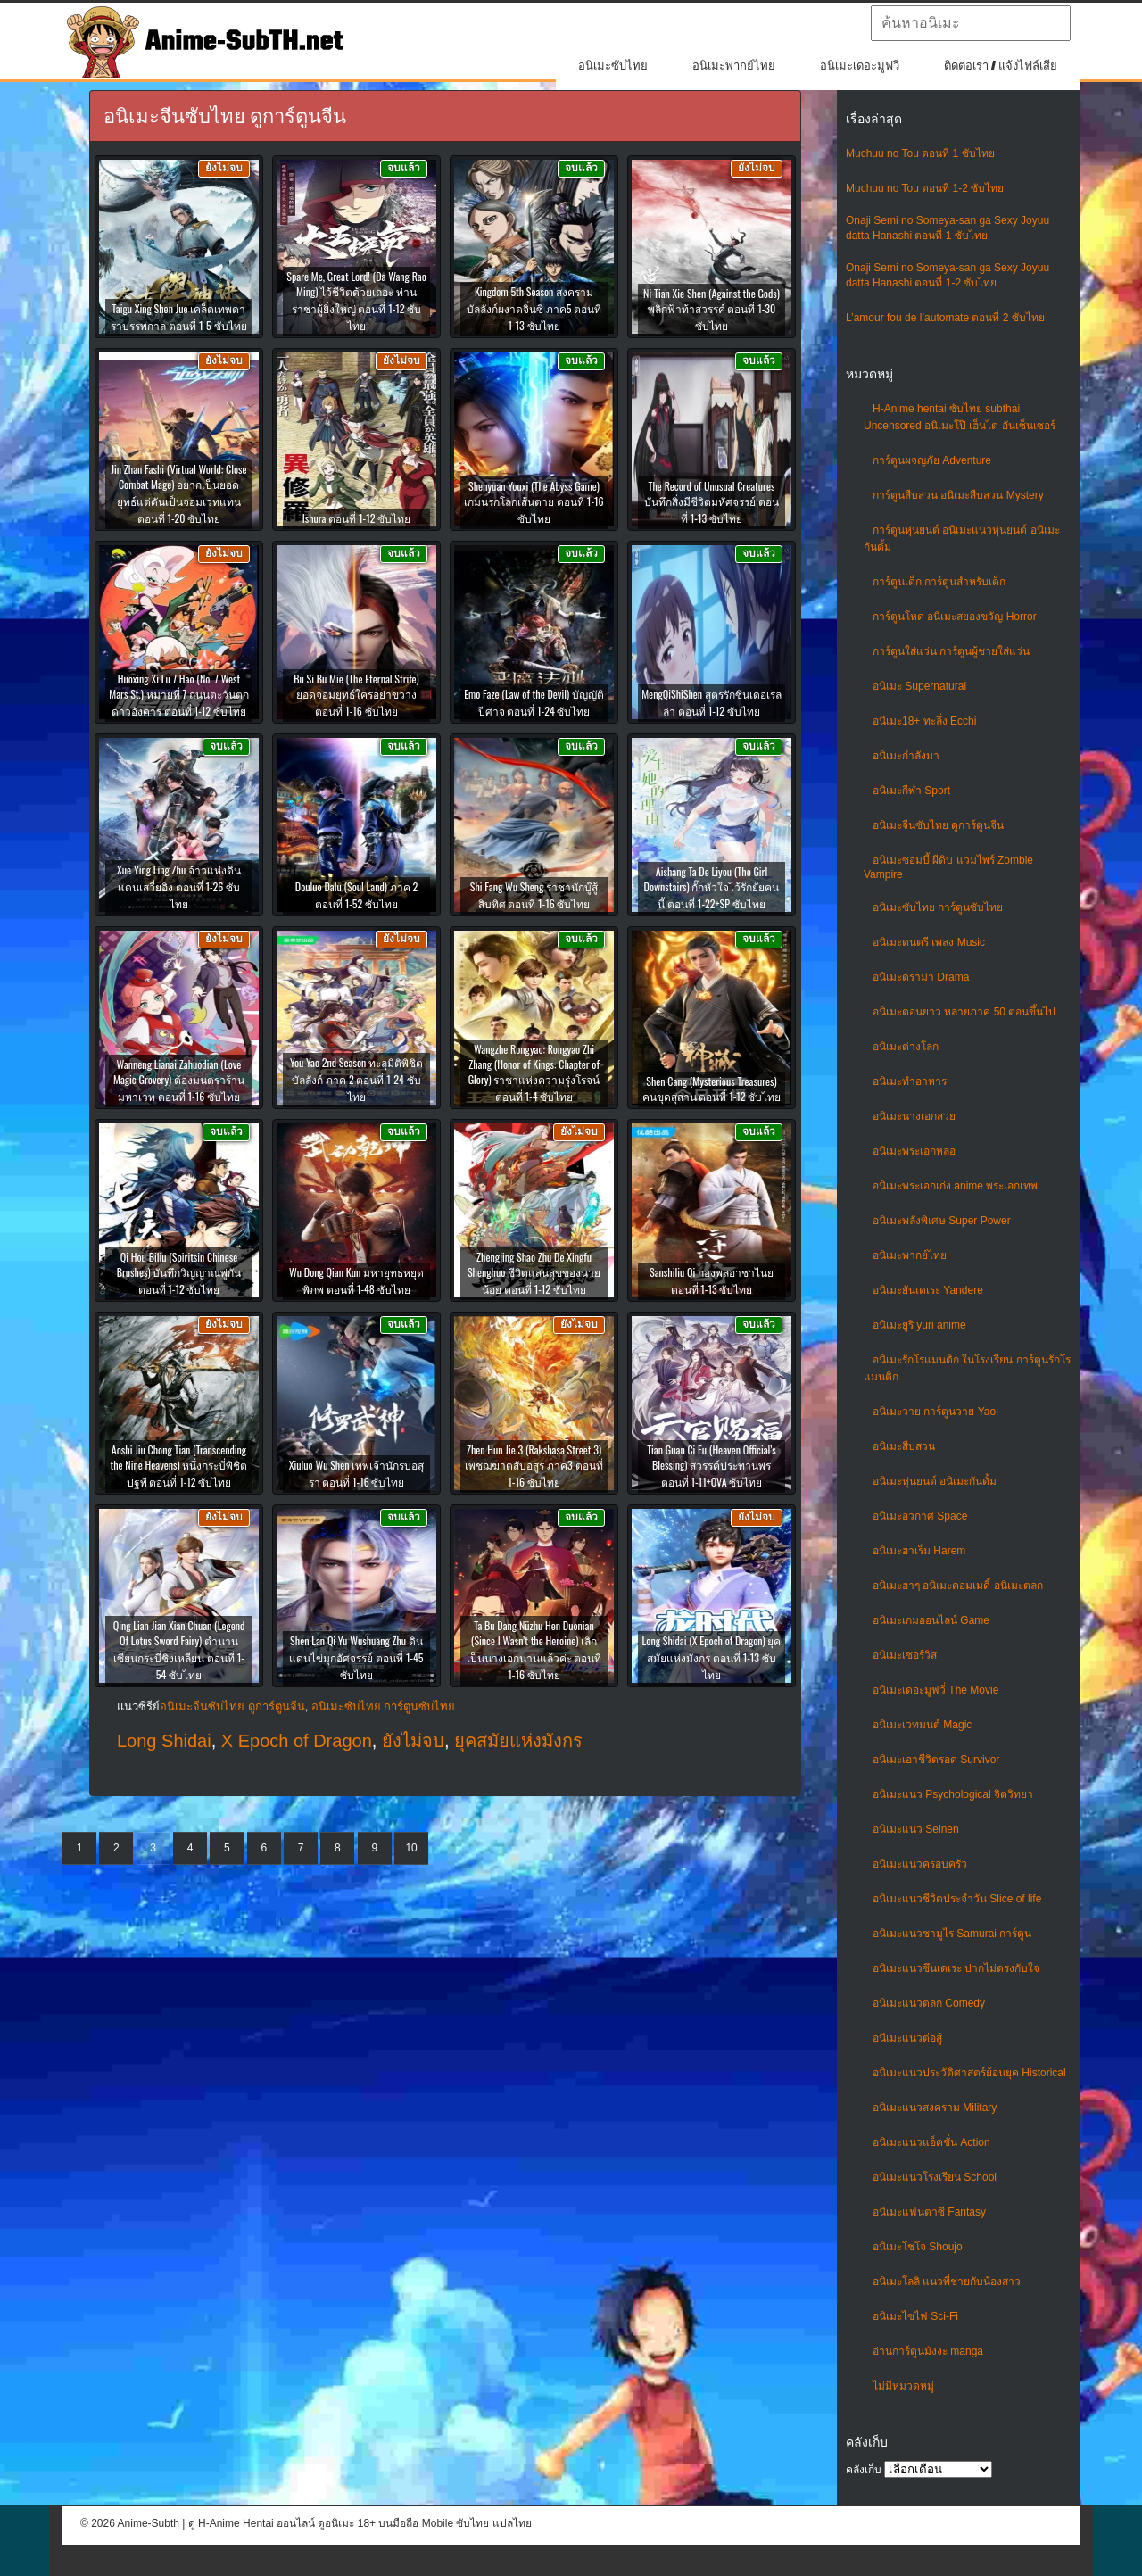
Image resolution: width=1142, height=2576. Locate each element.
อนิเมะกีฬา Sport (911, 790)
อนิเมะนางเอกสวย (914, 1116)
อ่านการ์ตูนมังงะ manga (928, 2351)
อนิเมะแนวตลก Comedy (929, 2003)
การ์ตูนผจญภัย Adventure (932, 460)
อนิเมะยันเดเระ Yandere (928, 1290)
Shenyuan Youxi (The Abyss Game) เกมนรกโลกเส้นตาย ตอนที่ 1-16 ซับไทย (533, 502)
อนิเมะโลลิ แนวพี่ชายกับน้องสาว (947, 2281)
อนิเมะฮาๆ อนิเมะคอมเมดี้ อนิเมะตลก (958, 1585)
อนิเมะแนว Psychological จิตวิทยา (953, 1794)
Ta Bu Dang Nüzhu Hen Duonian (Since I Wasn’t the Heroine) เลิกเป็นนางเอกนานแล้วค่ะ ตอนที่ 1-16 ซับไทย (534, 1650)
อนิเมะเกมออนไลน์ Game (931, 1620)
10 (411, 1848)
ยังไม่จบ (413, 1741)
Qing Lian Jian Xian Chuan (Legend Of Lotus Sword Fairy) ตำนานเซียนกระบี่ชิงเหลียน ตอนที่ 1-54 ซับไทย (179, 1650)
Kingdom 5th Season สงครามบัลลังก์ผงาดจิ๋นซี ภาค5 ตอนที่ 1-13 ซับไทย (534, 308)
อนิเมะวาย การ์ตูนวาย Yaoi (935, 1411)
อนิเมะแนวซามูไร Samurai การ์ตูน (952, 1933)
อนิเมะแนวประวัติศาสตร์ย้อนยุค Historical (969, 2073)
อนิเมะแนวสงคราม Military (935, 2107)
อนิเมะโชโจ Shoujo (918, 2247)
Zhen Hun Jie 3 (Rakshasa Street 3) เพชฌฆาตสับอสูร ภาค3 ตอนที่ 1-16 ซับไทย (533, 1465)
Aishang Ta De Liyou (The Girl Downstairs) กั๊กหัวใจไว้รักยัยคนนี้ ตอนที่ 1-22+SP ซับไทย (712, 887)
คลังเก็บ (863, 2470)
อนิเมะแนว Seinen (916, 1829)
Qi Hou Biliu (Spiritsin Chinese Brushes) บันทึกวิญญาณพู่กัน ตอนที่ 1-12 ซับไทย (179, 1272)
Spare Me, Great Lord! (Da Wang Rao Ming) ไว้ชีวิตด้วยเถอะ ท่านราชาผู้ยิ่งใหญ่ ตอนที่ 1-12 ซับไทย (356, 301)
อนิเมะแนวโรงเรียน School (935, 2177)
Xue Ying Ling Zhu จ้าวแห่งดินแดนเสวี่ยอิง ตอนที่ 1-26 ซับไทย (179, 886)
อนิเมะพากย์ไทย (733, 65)
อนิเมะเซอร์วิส (905, 1655)
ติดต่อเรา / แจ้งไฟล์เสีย (1000, 65)
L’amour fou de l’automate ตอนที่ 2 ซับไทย (945, 317)
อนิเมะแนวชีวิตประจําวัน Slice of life (957, 1899)
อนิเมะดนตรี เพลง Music (929, 942)
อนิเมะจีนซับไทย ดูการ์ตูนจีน (938, 825)
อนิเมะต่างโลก (906, 1046)
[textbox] (971, 23)
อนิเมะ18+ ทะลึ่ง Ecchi (924, 721)
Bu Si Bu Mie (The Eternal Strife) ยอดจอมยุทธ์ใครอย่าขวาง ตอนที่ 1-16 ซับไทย (356, 694)
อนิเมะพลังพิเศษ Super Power (942, 1220)
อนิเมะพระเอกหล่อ (914, 1151)
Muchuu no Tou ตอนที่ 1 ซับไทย (920, 153)
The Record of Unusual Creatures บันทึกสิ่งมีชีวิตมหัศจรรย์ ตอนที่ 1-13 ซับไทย (711, 502)
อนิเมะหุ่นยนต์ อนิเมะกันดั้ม (935, 1481)
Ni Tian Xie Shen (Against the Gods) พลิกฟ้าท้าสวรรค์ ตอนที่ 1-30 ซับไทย (711, 309)
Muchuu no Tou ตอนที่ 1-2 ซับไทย (925, 188)
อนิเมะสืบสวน (904, 1446)
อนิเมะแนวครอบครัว (920, 1864)
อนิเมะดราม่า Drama (921, 977)
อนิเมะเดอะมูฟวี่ (859, 65)
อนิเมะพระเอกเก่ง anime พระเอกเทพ (955, 1186)
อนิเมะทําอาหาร (910, 1081)
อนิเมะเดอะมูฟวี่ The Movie (935, 1690)
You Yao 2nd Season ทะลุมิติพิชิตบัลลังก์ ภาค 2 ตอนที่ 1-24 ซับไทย (356, 1079)
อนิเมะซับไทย (613, 65)
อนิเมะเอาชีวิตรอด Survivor (936, 1759)
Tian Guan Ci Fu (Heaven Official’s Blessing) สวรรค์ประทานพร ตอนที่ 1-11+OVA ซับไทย (711, 1465)
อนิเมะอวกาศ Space (920, 1516)
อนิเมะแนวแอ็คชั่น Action (931, 2142)
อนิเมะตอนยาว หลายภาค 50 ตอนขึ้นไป (964, 1012)
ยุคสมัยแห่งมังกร (518, 1741)
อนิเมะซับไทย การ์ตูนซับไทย (938, 907)
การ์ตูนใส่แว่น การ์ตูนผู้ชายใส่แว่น (951, 651)
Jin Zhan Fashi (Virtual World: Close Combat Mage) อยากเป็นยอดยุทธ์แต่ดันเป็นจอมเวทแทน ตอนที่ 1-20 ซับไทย (178, 493)
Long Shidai (164, 1741)
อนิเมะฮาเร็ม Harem (919, 1551)
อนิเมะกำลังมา (906, 756)
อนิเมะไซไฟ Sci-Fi (915, 2316)
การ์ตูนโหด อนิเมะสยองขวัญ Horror (955, 616)
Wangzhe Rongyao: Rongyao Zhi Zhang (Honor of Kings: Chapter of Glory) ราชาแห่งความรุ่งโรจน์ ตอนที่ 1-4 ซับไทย (534, 1072)
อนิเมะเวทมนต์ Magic (922, 1725)
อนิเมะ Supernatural (919, 686)
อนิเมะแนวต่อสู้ (907, 2038)
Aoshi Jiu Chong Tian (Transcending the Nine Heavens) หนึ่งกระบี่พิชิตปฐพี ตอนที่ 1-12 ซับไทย (179, 1465)
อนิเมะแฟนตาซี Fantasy (929, 2212)
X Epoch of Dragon (296, 1741)
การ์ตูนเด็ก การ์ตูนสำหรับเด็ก (939, 582)
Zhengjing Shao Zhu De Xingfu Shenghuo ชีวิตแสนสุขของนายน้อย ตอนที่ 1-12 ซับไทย (534, 1272)
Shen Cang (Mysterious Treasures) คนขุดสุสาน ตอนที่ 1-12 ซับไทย (712, 1088)
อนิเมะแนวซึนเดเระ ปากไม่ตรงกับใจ (956, 1968)
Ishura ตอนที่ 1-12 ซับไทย (356, 518)
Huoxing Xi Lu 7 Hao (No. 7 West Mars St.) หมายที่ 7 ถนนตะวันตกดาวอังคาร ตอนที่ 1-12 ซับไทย (179, 694)
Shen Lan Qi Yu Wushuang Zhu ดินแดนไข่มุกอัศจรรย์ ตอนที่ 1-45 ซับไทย (356, 1657)
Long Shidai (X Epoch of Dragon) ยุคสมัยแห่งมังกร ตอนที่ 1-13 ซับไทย (712, 1657)
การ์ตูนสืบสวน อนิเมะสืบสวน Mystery (958, 495)
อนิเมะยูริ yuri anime (919, 1325)
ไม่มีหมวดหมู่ (903, 2386)
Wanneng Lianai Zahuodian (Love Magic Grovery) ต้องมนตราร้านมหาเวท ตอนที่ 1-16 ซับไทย (178, 1080)
